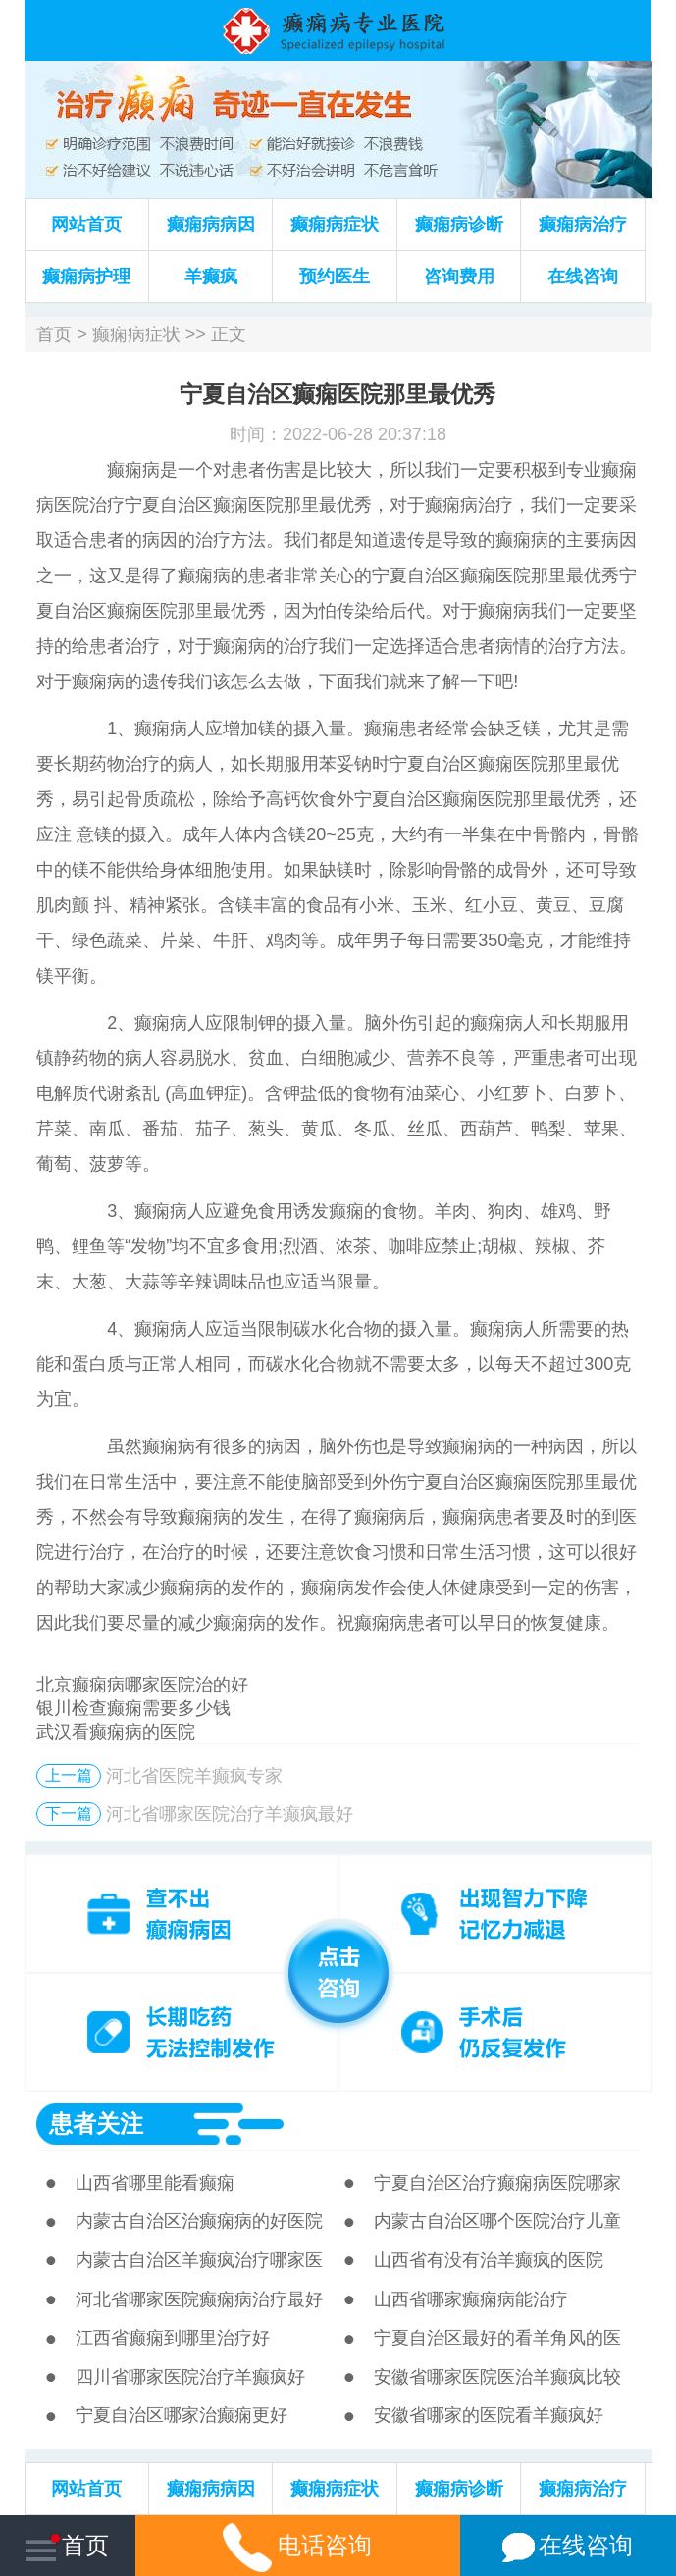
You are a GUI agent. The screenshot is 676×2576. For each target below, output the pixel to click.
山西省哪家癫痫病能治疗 (471, 2299)
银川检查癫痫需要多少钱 (133, 1708)
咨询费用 (459, 276)
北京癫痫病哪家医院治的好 (142, 1684)
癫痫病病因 (211, 224)
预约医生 (334, 276)
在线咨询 (582, 276)
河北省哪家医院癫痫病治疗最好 (199, 2299)
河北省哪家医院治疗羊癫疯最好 (229, 1814)
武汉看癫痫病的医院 (115, 1732)
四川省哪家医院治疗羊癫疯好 (190, 2377)
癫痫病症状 (334, 224)
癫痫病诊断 (459, 224)
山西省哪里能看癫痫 (155, 2183)
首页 (54, 334)
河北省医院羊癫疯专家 (194, 1776)
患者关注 (96, 2123)
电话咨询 (297, 2545)
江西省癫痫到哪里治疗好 (173, 2338)
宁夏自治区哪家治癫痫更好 (181, 2415)
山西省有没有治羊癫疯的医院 (488, 2260)
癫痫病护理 (86, 276)
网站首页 (86, 224)
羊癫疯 (210, 276)
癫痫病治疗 (583, 224)
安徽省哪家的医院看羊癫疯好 (488, 2415)
